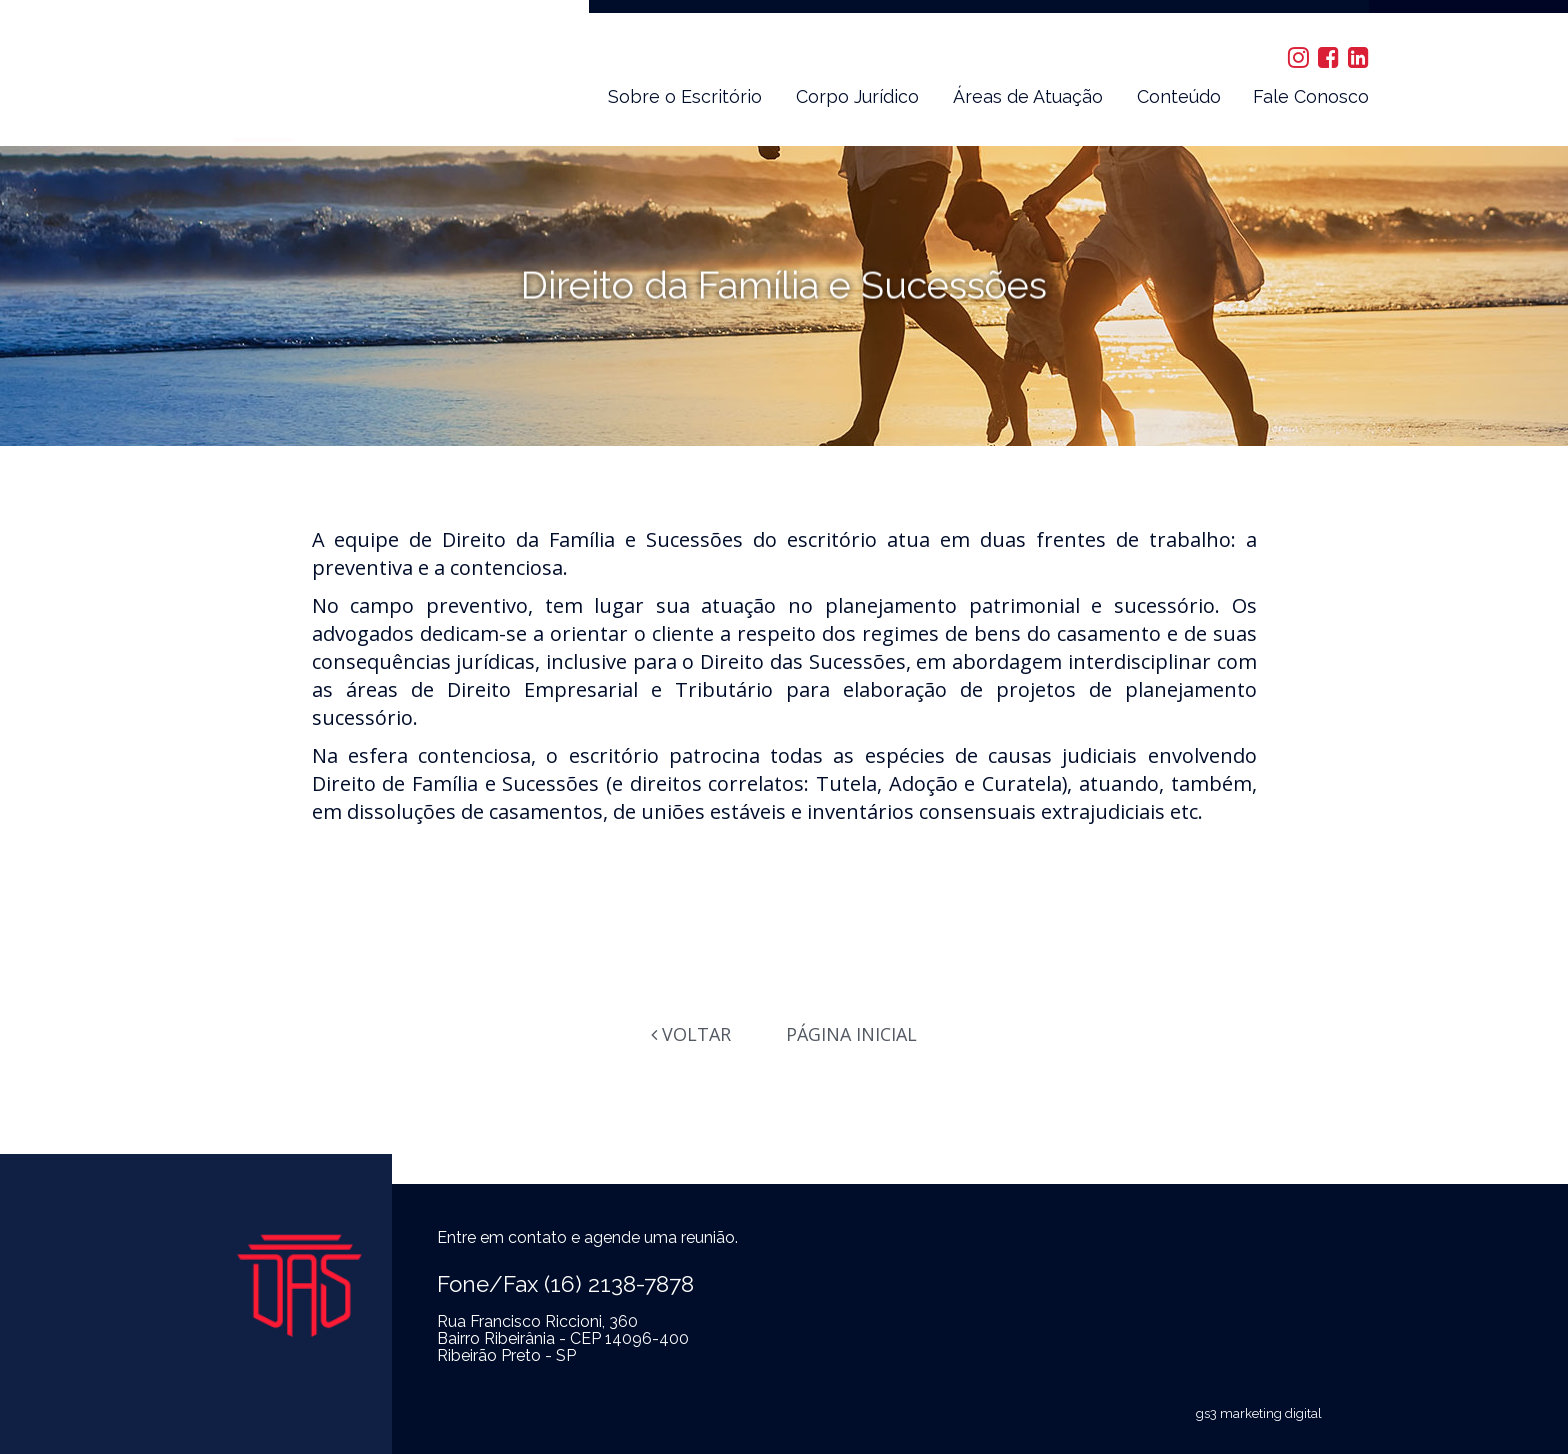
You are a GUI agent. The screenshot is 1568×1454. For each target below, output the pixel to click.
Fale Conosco (1311, 96)
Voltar (691, 1034)
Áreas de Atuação (1028, 96)
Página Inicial (851, 1034)
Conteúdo (1179, 96)
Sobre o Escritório (685, 96)
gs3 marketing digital (1259, 1413)
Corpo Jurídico (857, 96)
